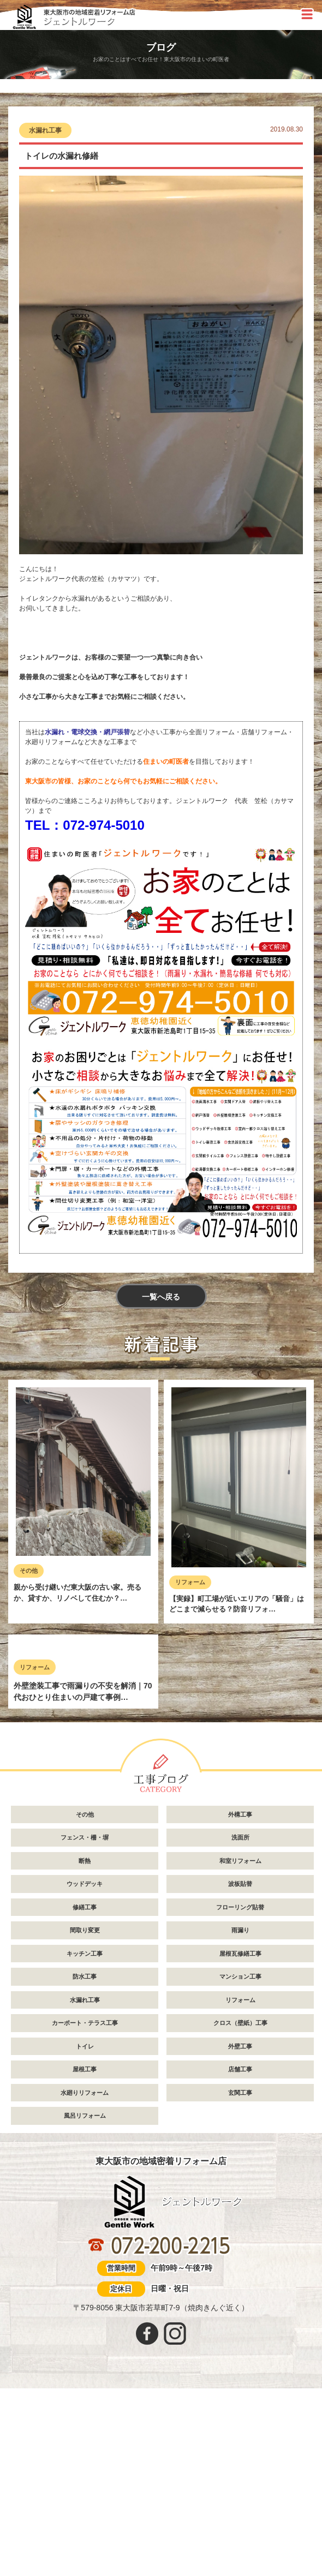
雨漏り (240, 2091)
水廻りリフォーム (85, 2253)
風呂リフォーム (85, 2276)
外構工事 (240, 1975)
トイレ (85, 2206)
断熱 (85, 2021)
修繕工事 (85, 2067)
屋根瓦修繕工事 (240, 2114)
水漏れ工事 (45, 130)
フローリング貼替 (240, 2067)
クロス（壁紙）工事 (240, 2183)
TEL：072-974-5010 (85, 825)
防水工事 (85, 2137)
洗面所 (240, 1998)
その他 (29, 1573)
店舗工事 (240, 2230)
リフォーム (190, 1584)
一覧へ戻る (161, 1298)
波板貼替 (240, 2044)
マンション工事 (240, 2137)
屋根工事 (85, 2230)
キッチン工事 (85, 2114)
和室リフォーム (240, 2021)
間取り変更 (85, 2091)
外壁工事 (240, 2206)
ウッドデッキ (85, 2044)
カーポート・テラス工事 (85, 2183)
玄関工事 (240, 2253)
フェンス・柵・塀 (85, 1998)
